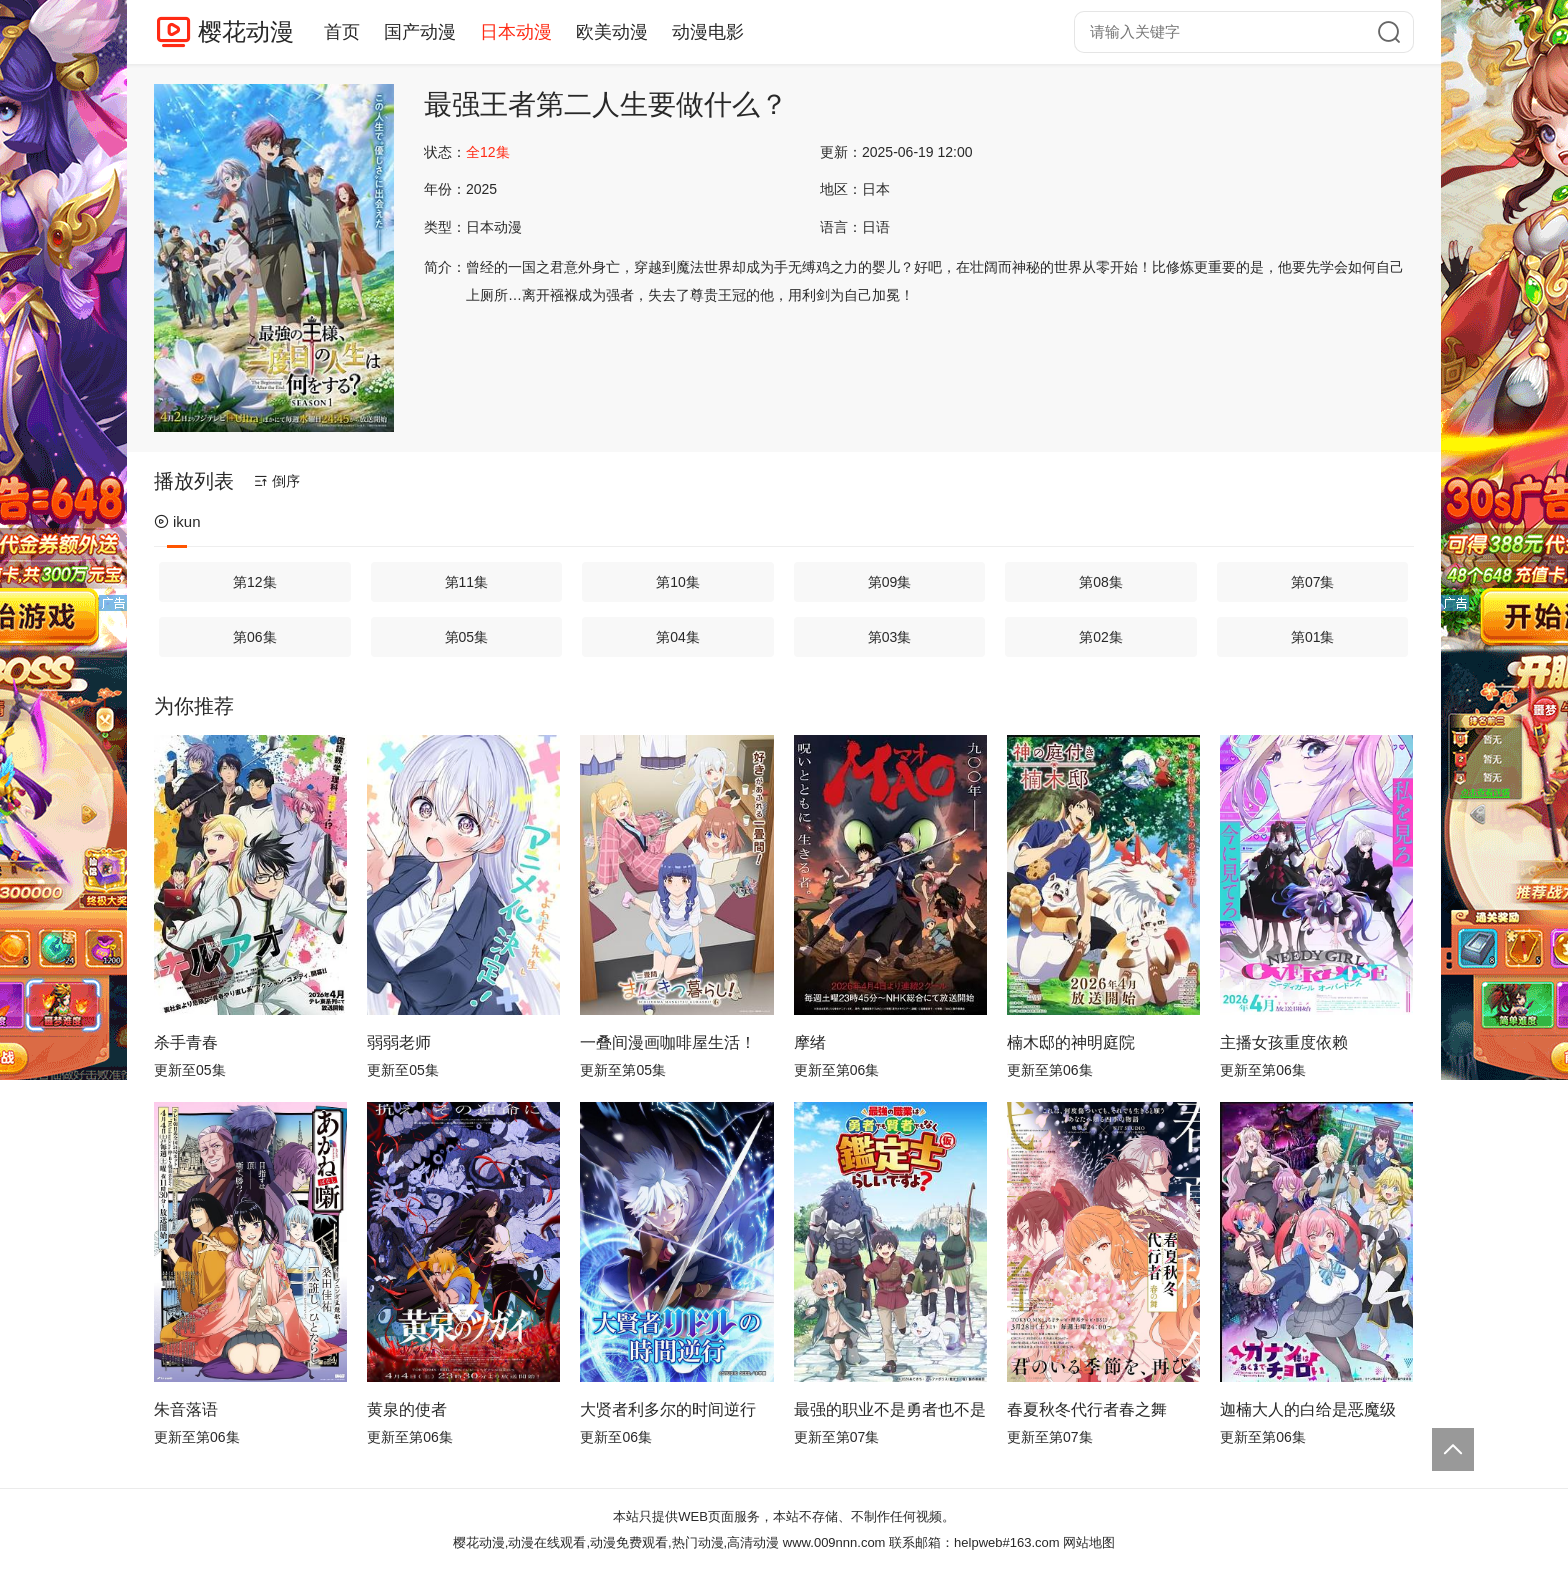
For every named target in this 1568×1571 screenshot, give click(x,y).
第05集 (467, 637)
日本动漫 (516, 32)
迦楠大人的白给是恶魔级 (1308, 1409)
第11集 (467, 582)
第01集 (1313, 637)
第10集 (678, 582)
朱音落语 (186, 1409)
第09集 (890, 582)
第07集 (1313, 582)
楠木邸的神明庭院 (1071, 1042)
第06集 (255, 637)
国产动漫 (420, 32)
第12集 (255, 582)
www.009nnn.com (834, 1542)
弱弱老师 (399, 1042)
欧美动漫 (612, 32)
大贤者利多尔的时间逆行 (668, 1409)
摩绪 (810, 1042)
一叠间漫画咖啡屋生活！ (668, 1042)
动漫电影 (708, 32)
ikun (177, 521)
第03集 (890, 637)
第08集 (1101, 582)
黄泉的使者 (407, 1409)
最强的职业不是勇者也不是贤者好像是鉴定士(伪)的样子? (890, 1409)
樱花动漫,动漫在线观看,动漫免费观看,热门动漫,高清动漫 (616, 1542)
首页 (342, 32)
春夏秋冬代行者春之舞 (1087, 1409)
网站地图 (1089, 1542)
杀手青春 (186, 1042)
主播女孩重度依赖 (1284, 1042)
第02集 (1101, 637)
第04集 (678, 637)
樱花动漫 (246, 31)
